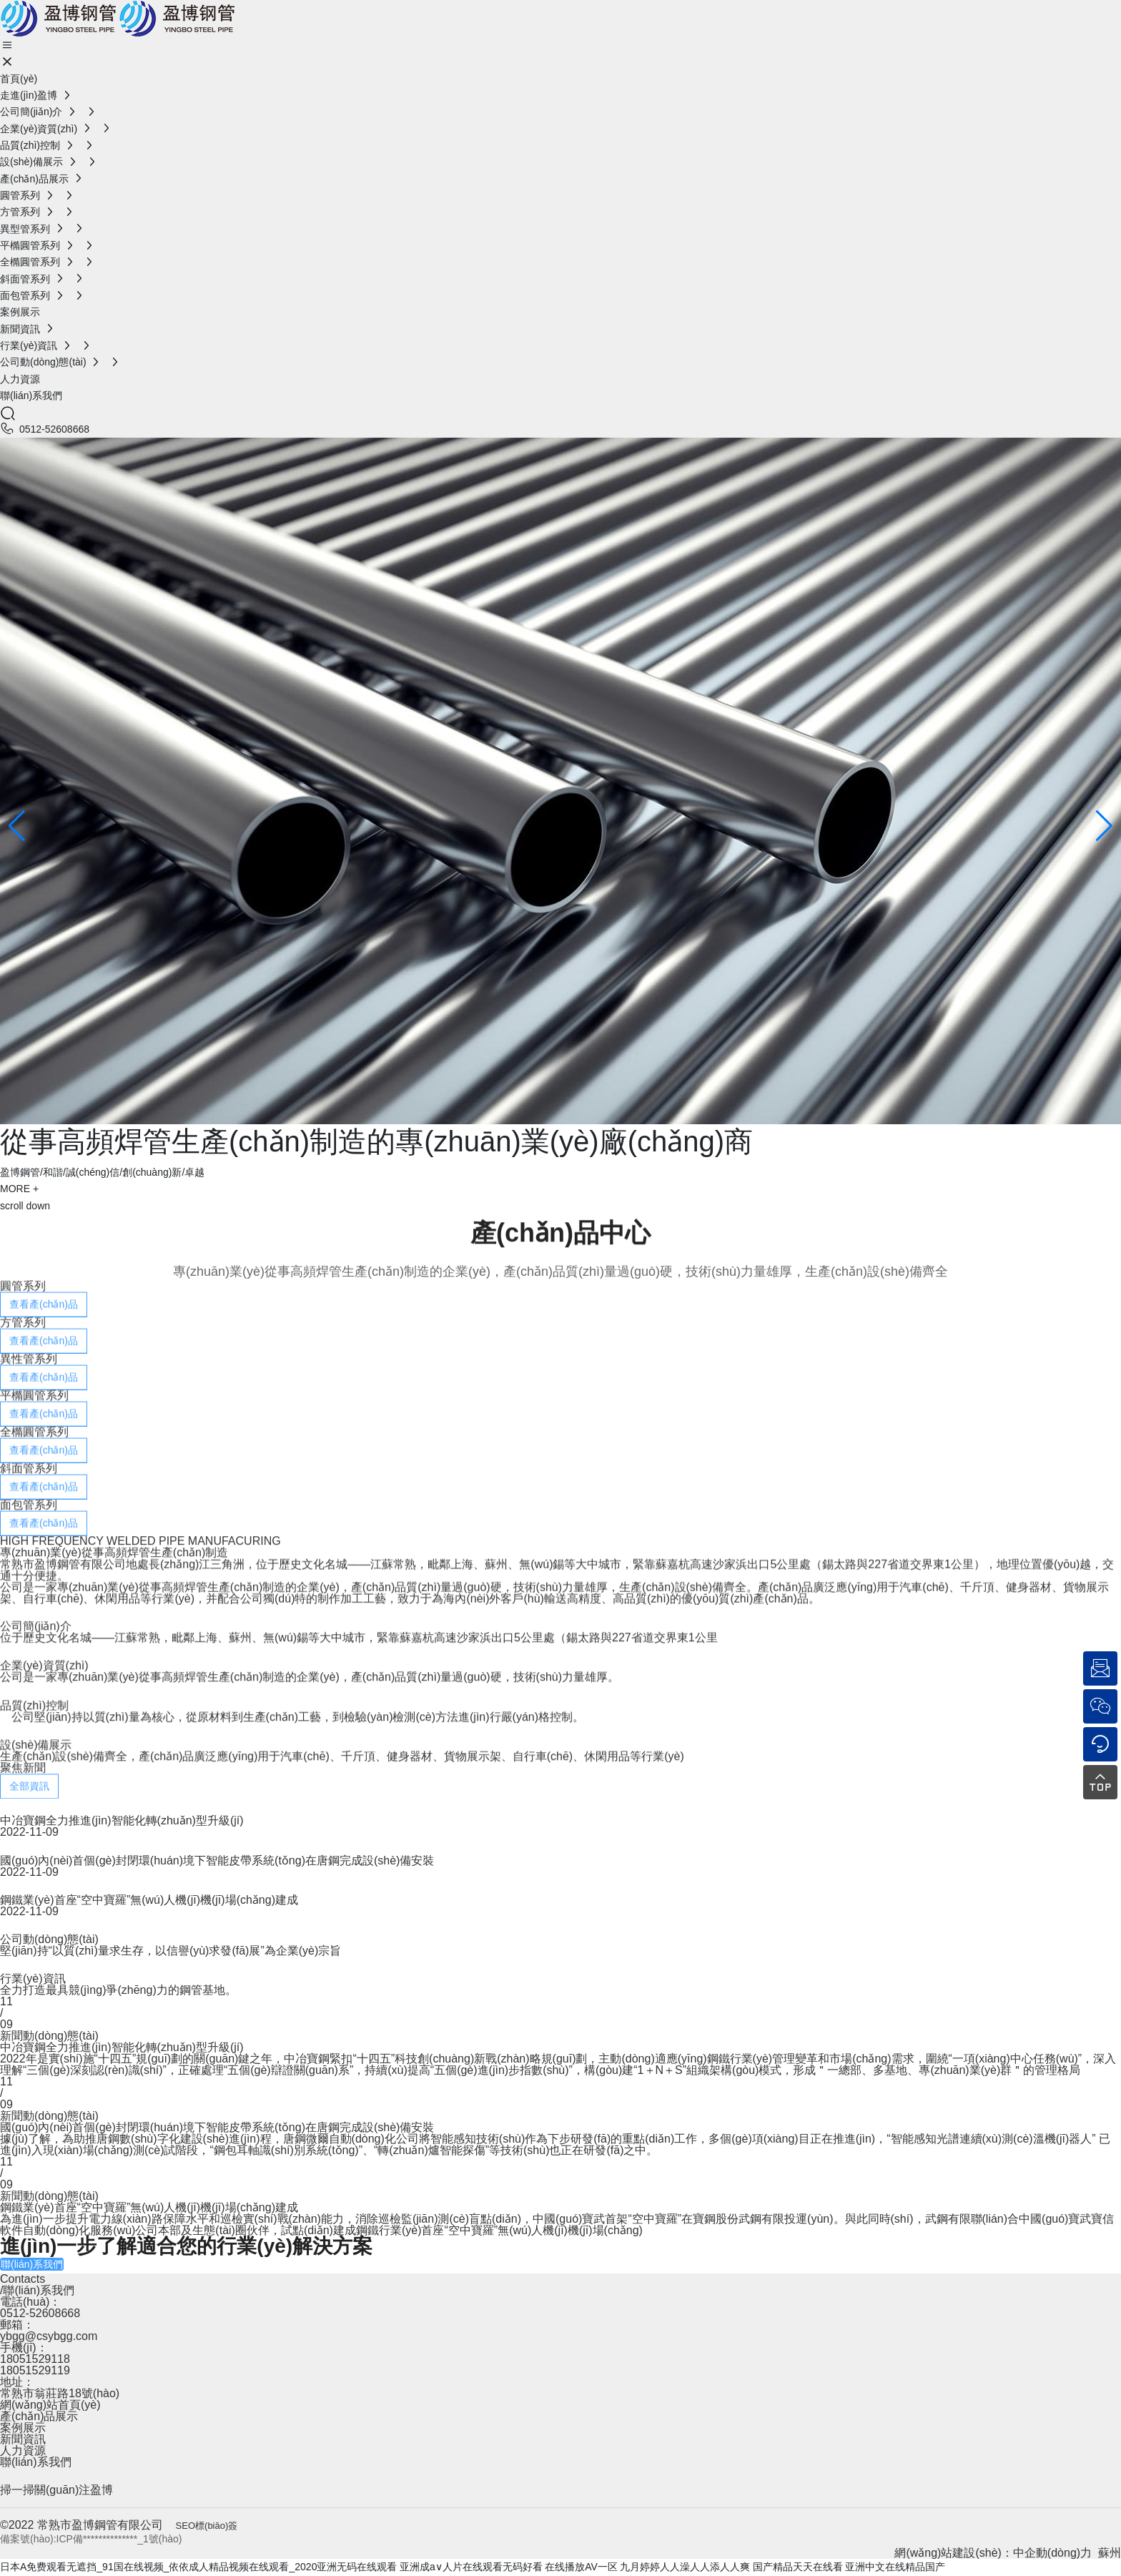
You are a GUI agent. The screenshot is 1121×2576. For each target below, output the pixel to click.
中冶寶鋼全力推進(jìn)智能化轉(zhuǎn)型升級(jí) (122, 1820)
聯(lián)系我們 (35, 2462)
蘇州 (1109, 2553)
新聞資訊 (23, 2439)
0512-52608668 (54, 429)
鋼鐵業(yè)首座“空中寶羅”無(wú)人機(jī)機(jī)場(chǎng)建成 (149, 1900)
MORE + (19, 1188)
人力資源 (23, 2450)
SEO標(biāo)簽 (207, 2525)
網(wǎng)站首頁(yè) (50, 2405)
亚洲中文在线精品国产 (895, 2566)
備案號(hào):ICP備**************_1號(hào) (91, 2539)
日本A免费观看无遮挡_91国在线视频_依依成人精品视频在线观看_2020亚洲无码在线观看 (198, 2566)
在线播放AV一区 (581, 2566)
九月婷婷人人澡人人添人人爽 (685, 2566)
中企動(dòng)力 (1052, 2553)
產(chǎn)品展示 (39, 2416)
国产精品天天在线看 (798, 2566)
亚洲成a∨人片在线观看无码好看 (471, 2566)
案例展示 (23, 2428)
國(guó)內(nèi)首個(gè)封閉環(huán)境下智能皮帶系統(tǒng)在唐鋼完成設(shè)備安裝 (217, 1860)
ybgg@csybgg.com (48, 2336)
